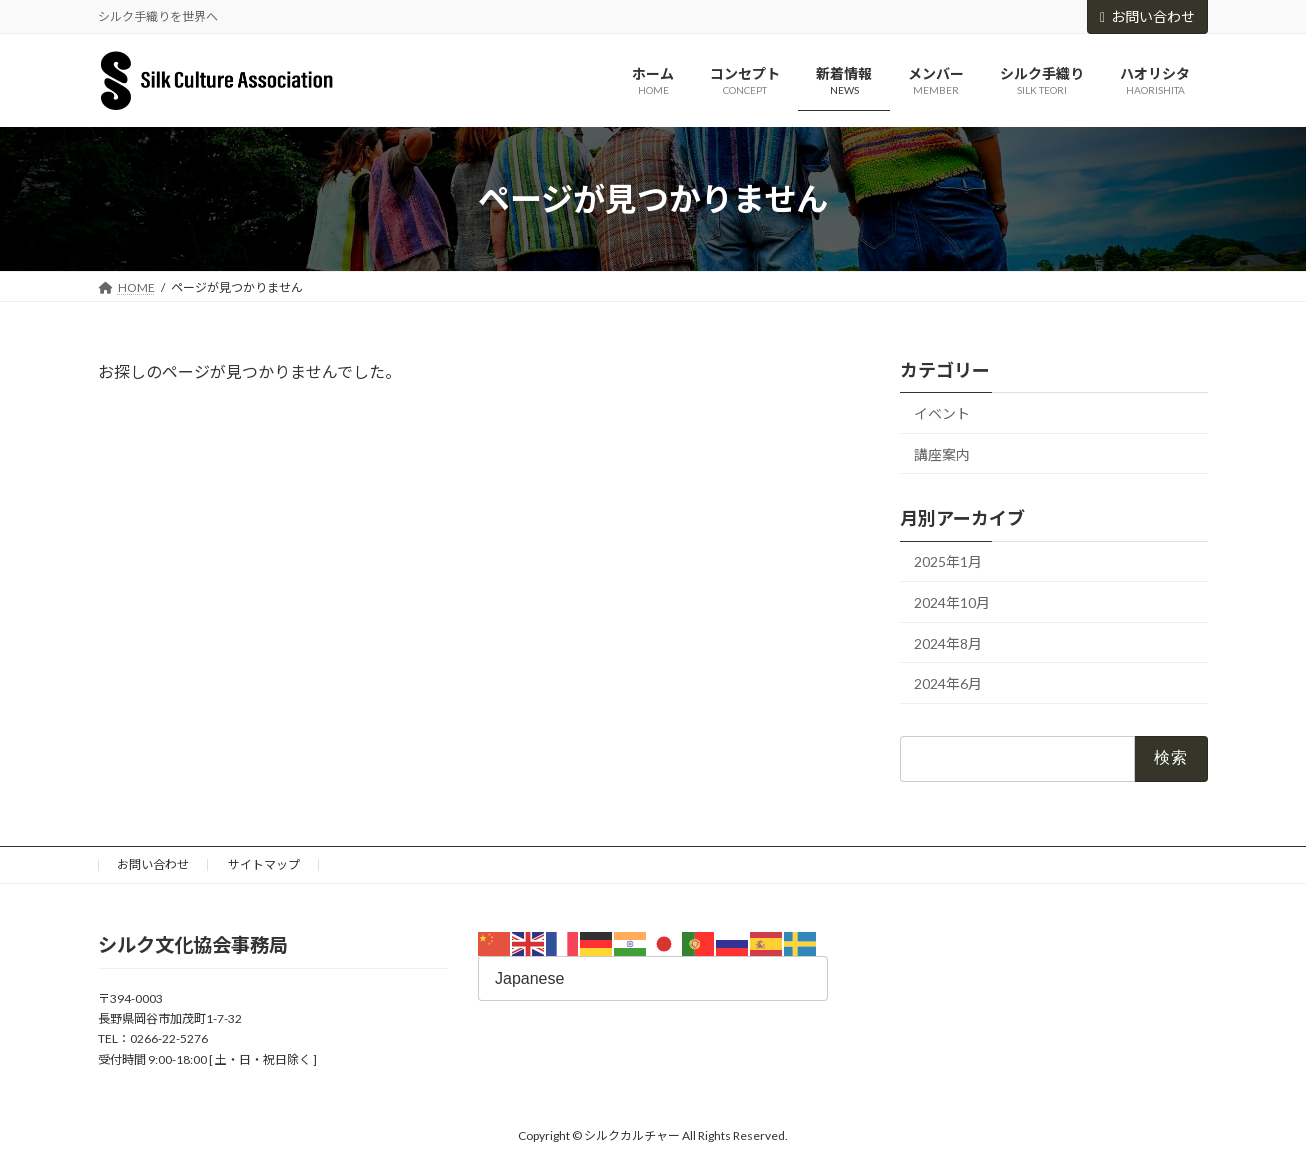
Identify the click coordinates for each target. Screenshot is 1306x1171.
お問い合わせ (1147, 16)
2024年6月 (948, 684)
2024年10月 (952, 602)
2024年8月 (948, 643)
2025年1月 (948, 562)
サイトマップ (264, 864)
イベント (942, 413)
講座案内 (942, 454)
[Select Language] (653, 978)
